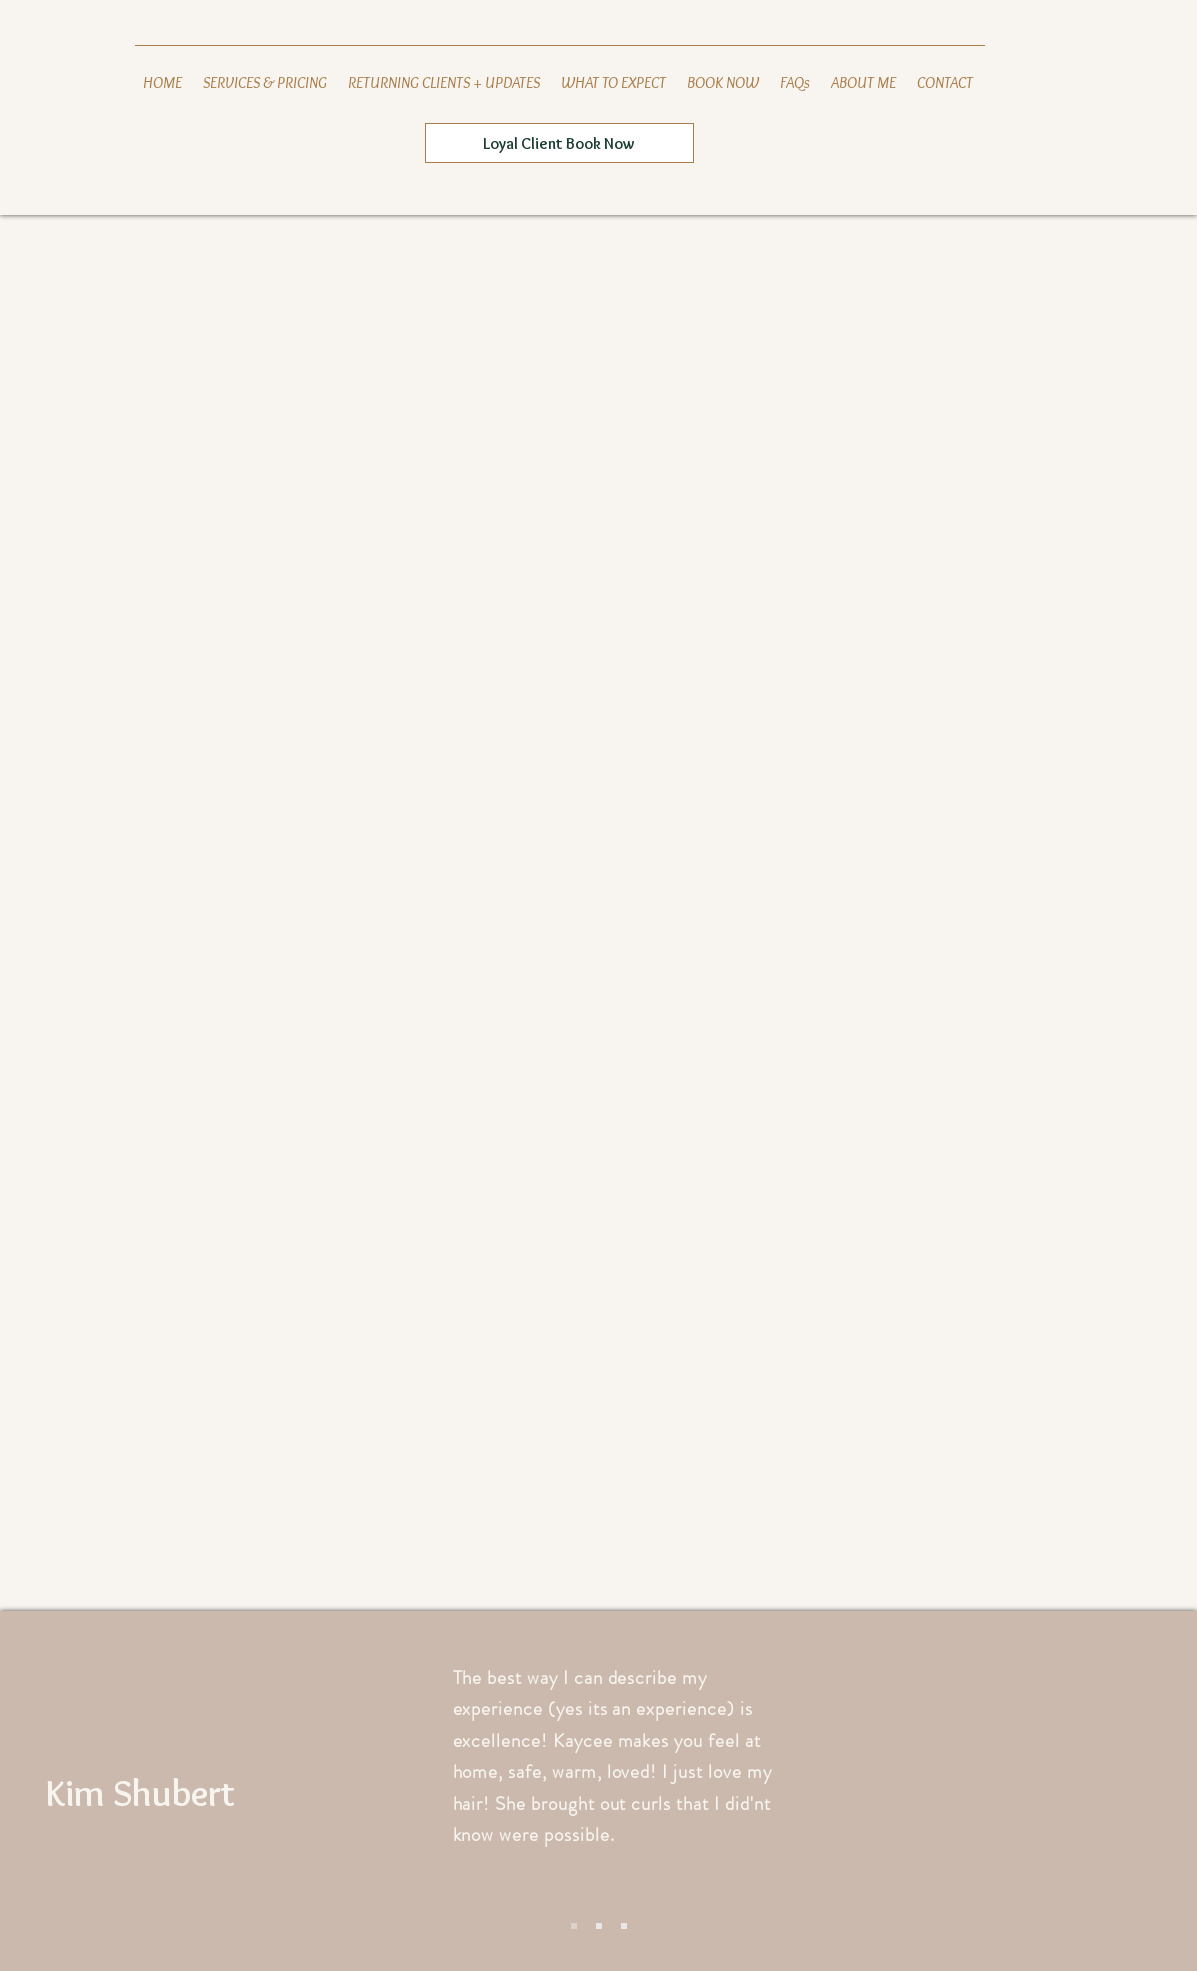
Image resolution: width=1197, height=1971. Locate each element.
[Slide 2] (599, 1926)
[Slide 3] (624, 1926)
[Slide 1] (574, 1926)
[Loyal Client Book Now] (559, 143)
